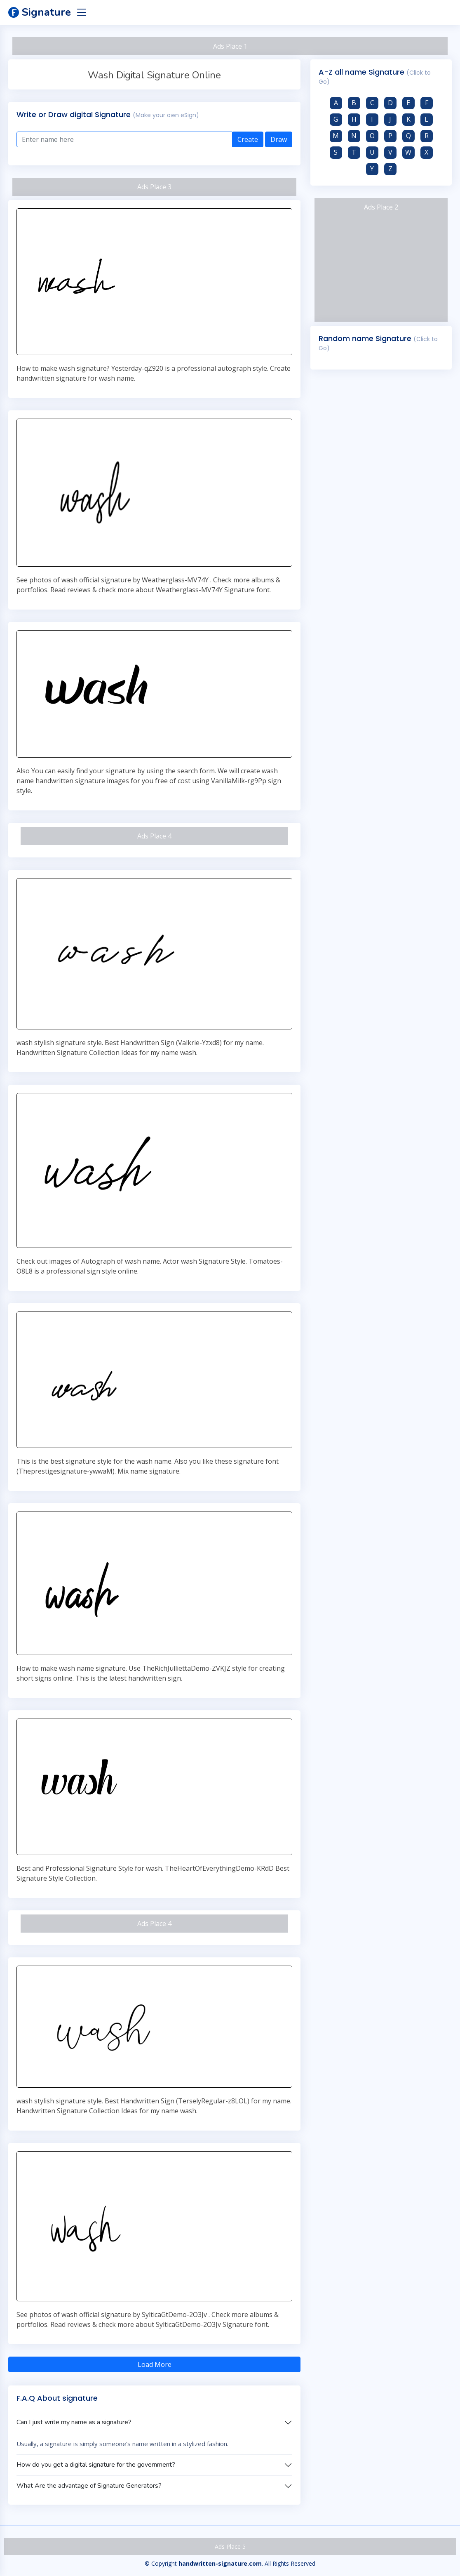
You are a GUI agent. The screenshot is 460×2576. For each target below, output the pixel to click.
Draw (278, 139)
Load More (154, 2364)
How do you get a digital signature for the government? (95, 2464)
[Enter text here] (124, 139)
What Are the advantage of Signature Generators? (89, 2485)
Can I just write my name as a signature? (73, 2422)
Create (247, 139)
